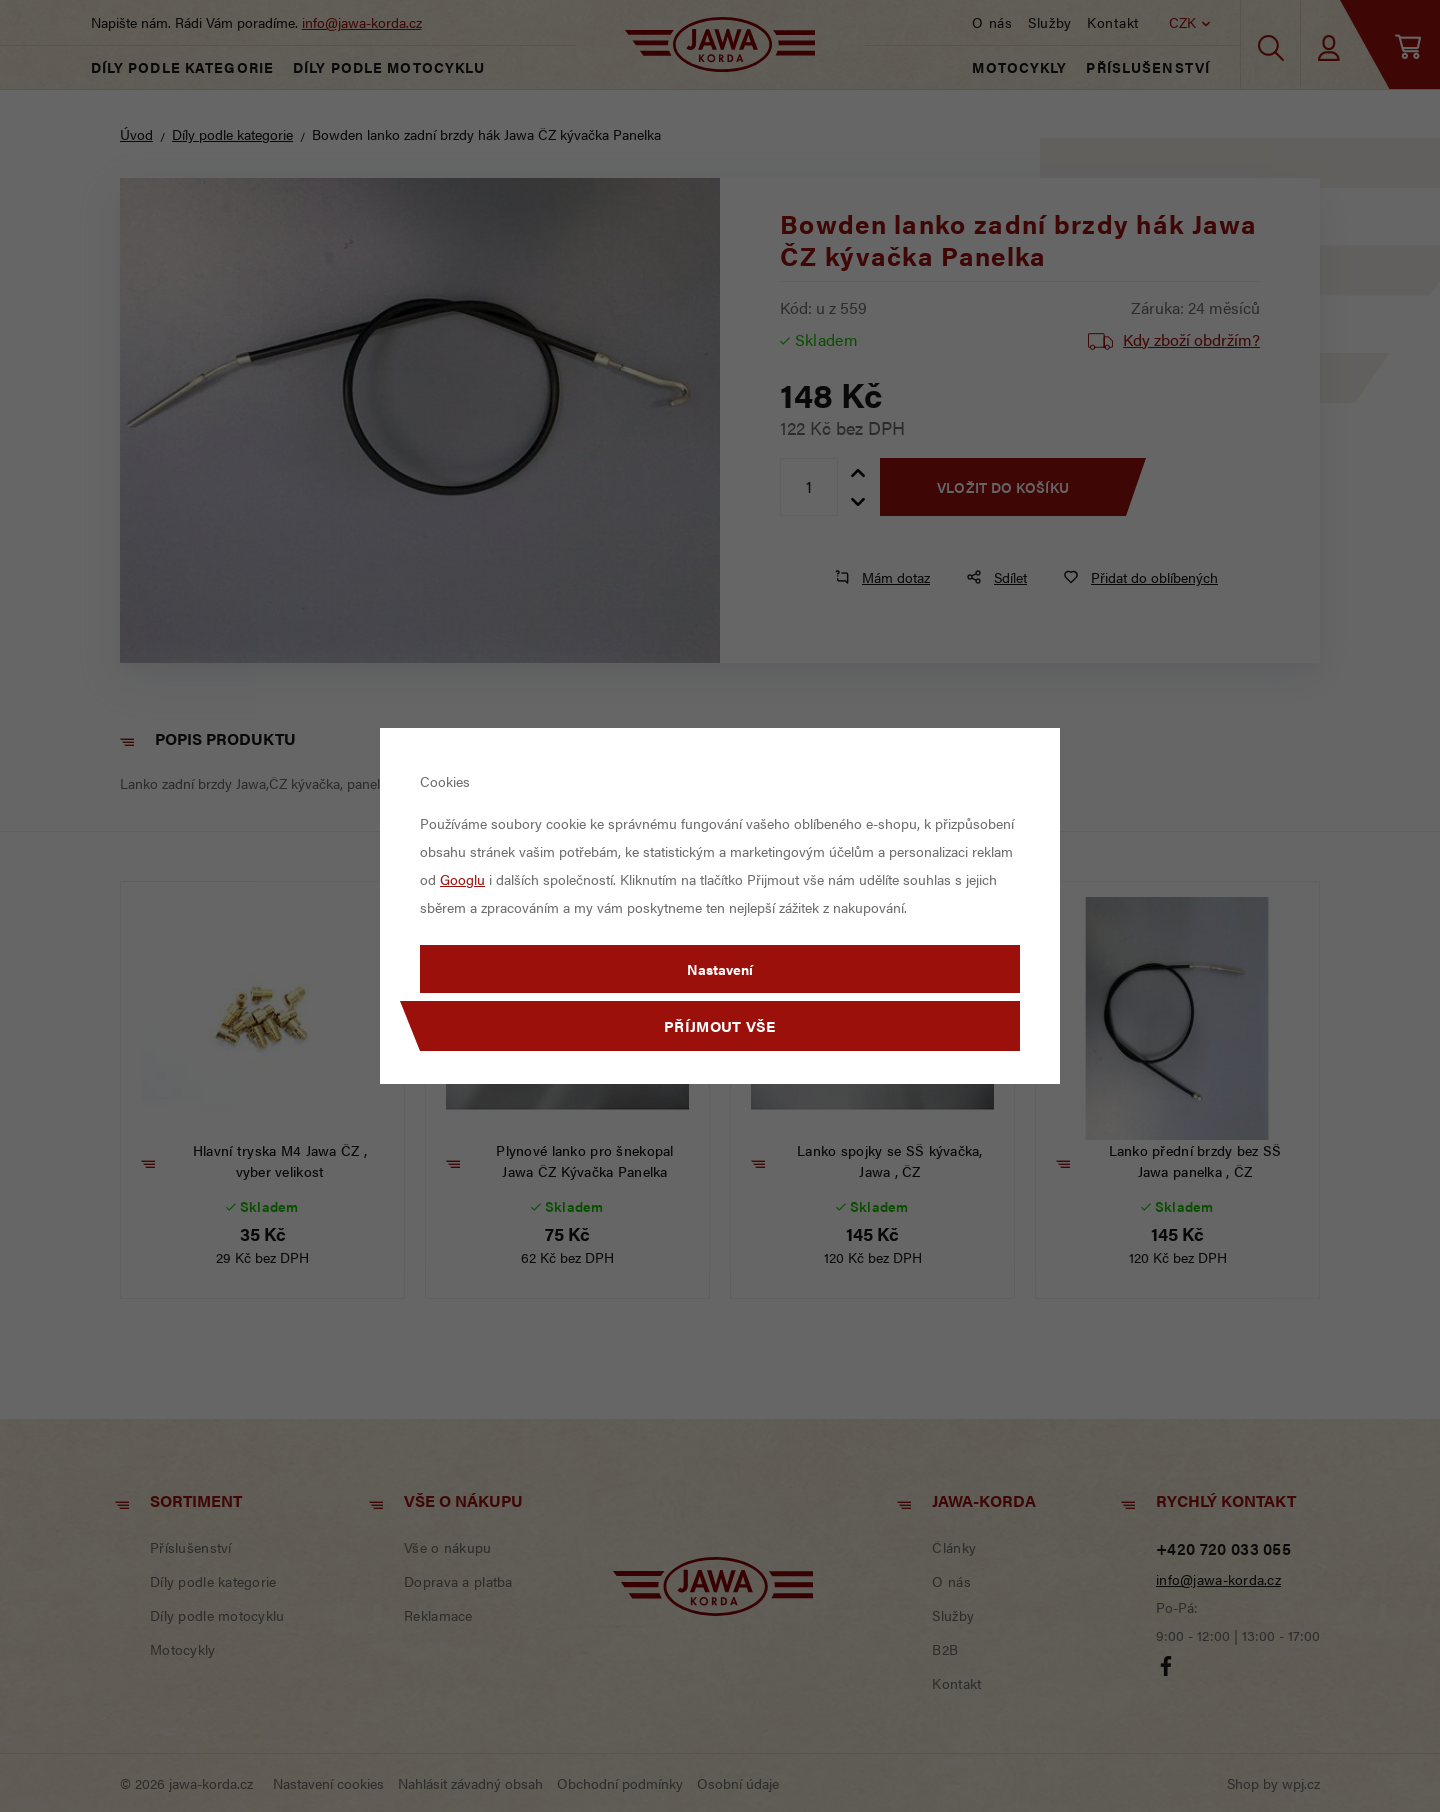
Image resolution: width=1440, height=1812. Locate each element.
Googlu (462, 879)
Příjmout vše (720, 1025)
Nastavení (720, 969)
